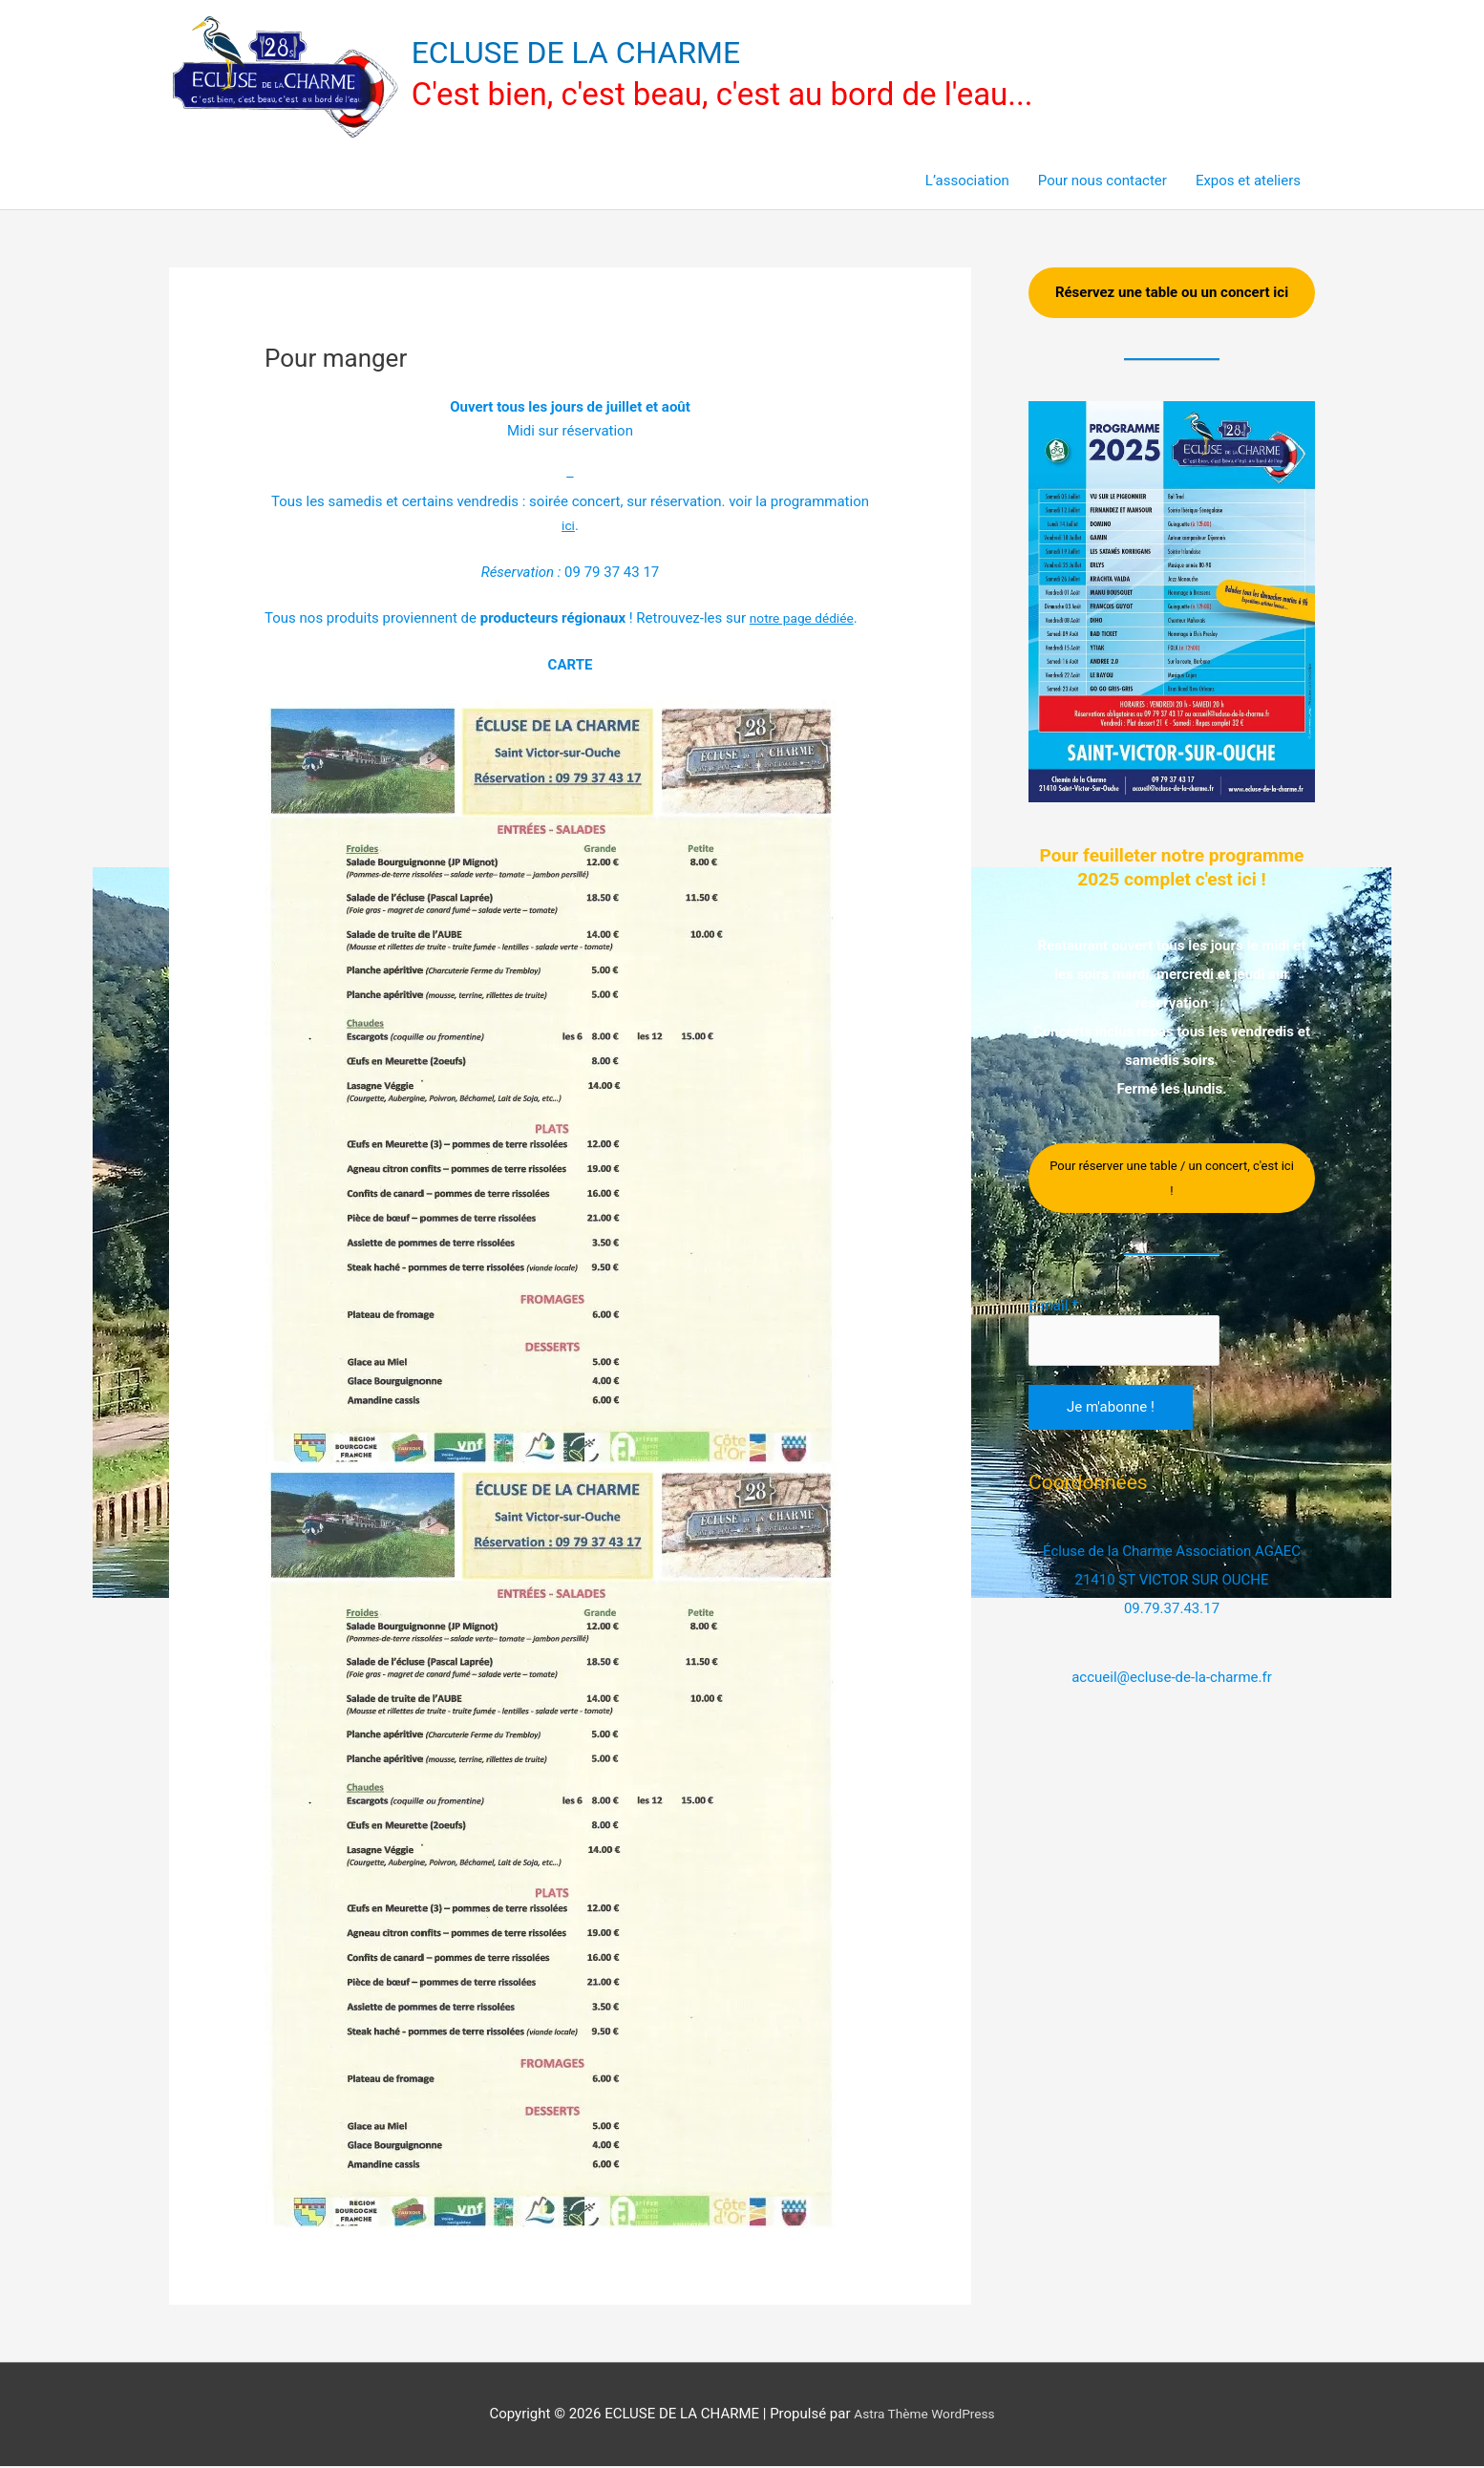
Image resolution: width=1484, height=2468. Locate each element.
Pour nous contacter (1102, 183)
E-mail (1052, 1333)
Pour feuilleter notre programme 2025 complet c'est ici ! (1172, 881)
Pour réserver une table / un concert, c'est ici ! (1171, 1205)
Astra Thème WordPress (924, 2416)
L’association (967, 183)
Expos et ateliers (1248, 183)
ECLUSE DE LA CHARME (593, 53)
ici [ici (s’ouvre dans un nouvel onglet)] (568, 528)
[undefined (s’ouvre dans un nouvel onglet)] (806, 620)
